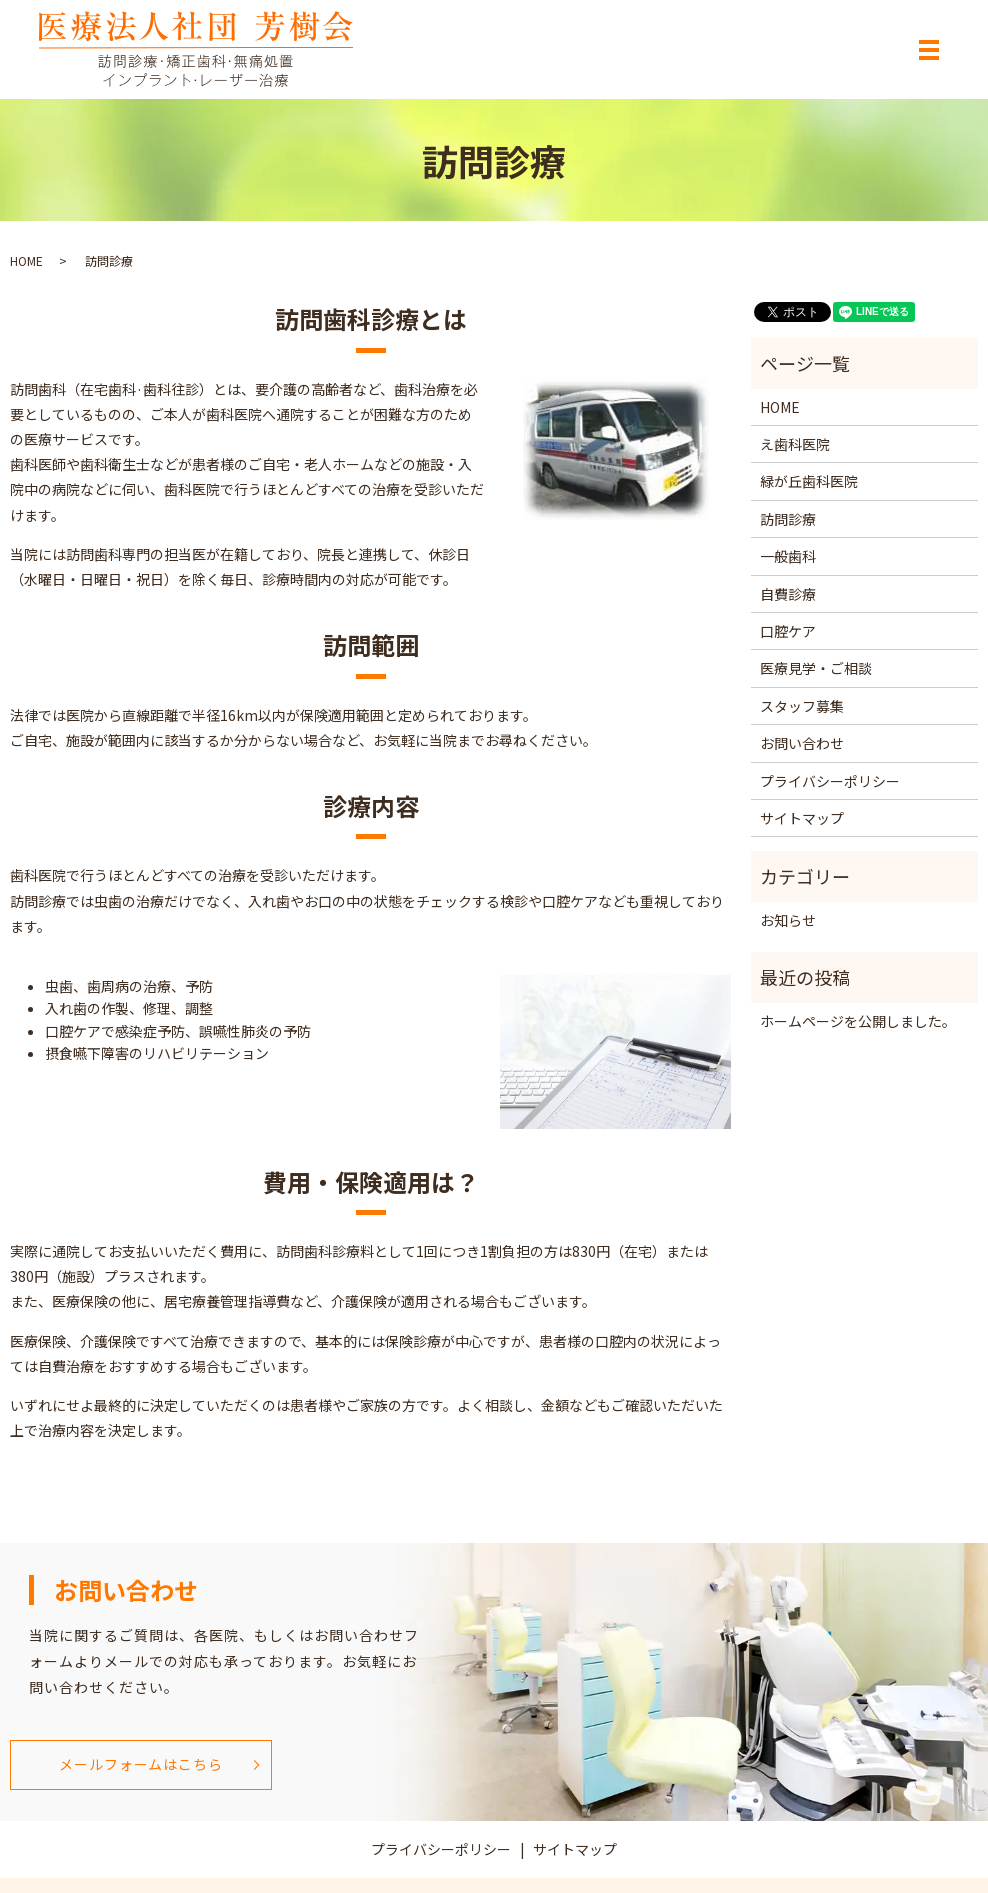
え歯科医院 (795, 444)
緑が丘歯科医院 (809, 481)
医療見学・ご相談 (816, 668)
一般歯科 (788, 556)
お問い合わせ (802, 743)
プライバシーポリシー (830, 781)
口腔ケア (788, 631)
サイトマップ (802, 818)
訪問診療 (788, 519)
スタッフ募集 (802, 706)
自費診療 (788, 594)
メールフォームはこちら (140, 1764)
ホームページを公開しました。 (858, 1021)
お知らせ (788, 920)
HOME (26, 260)
